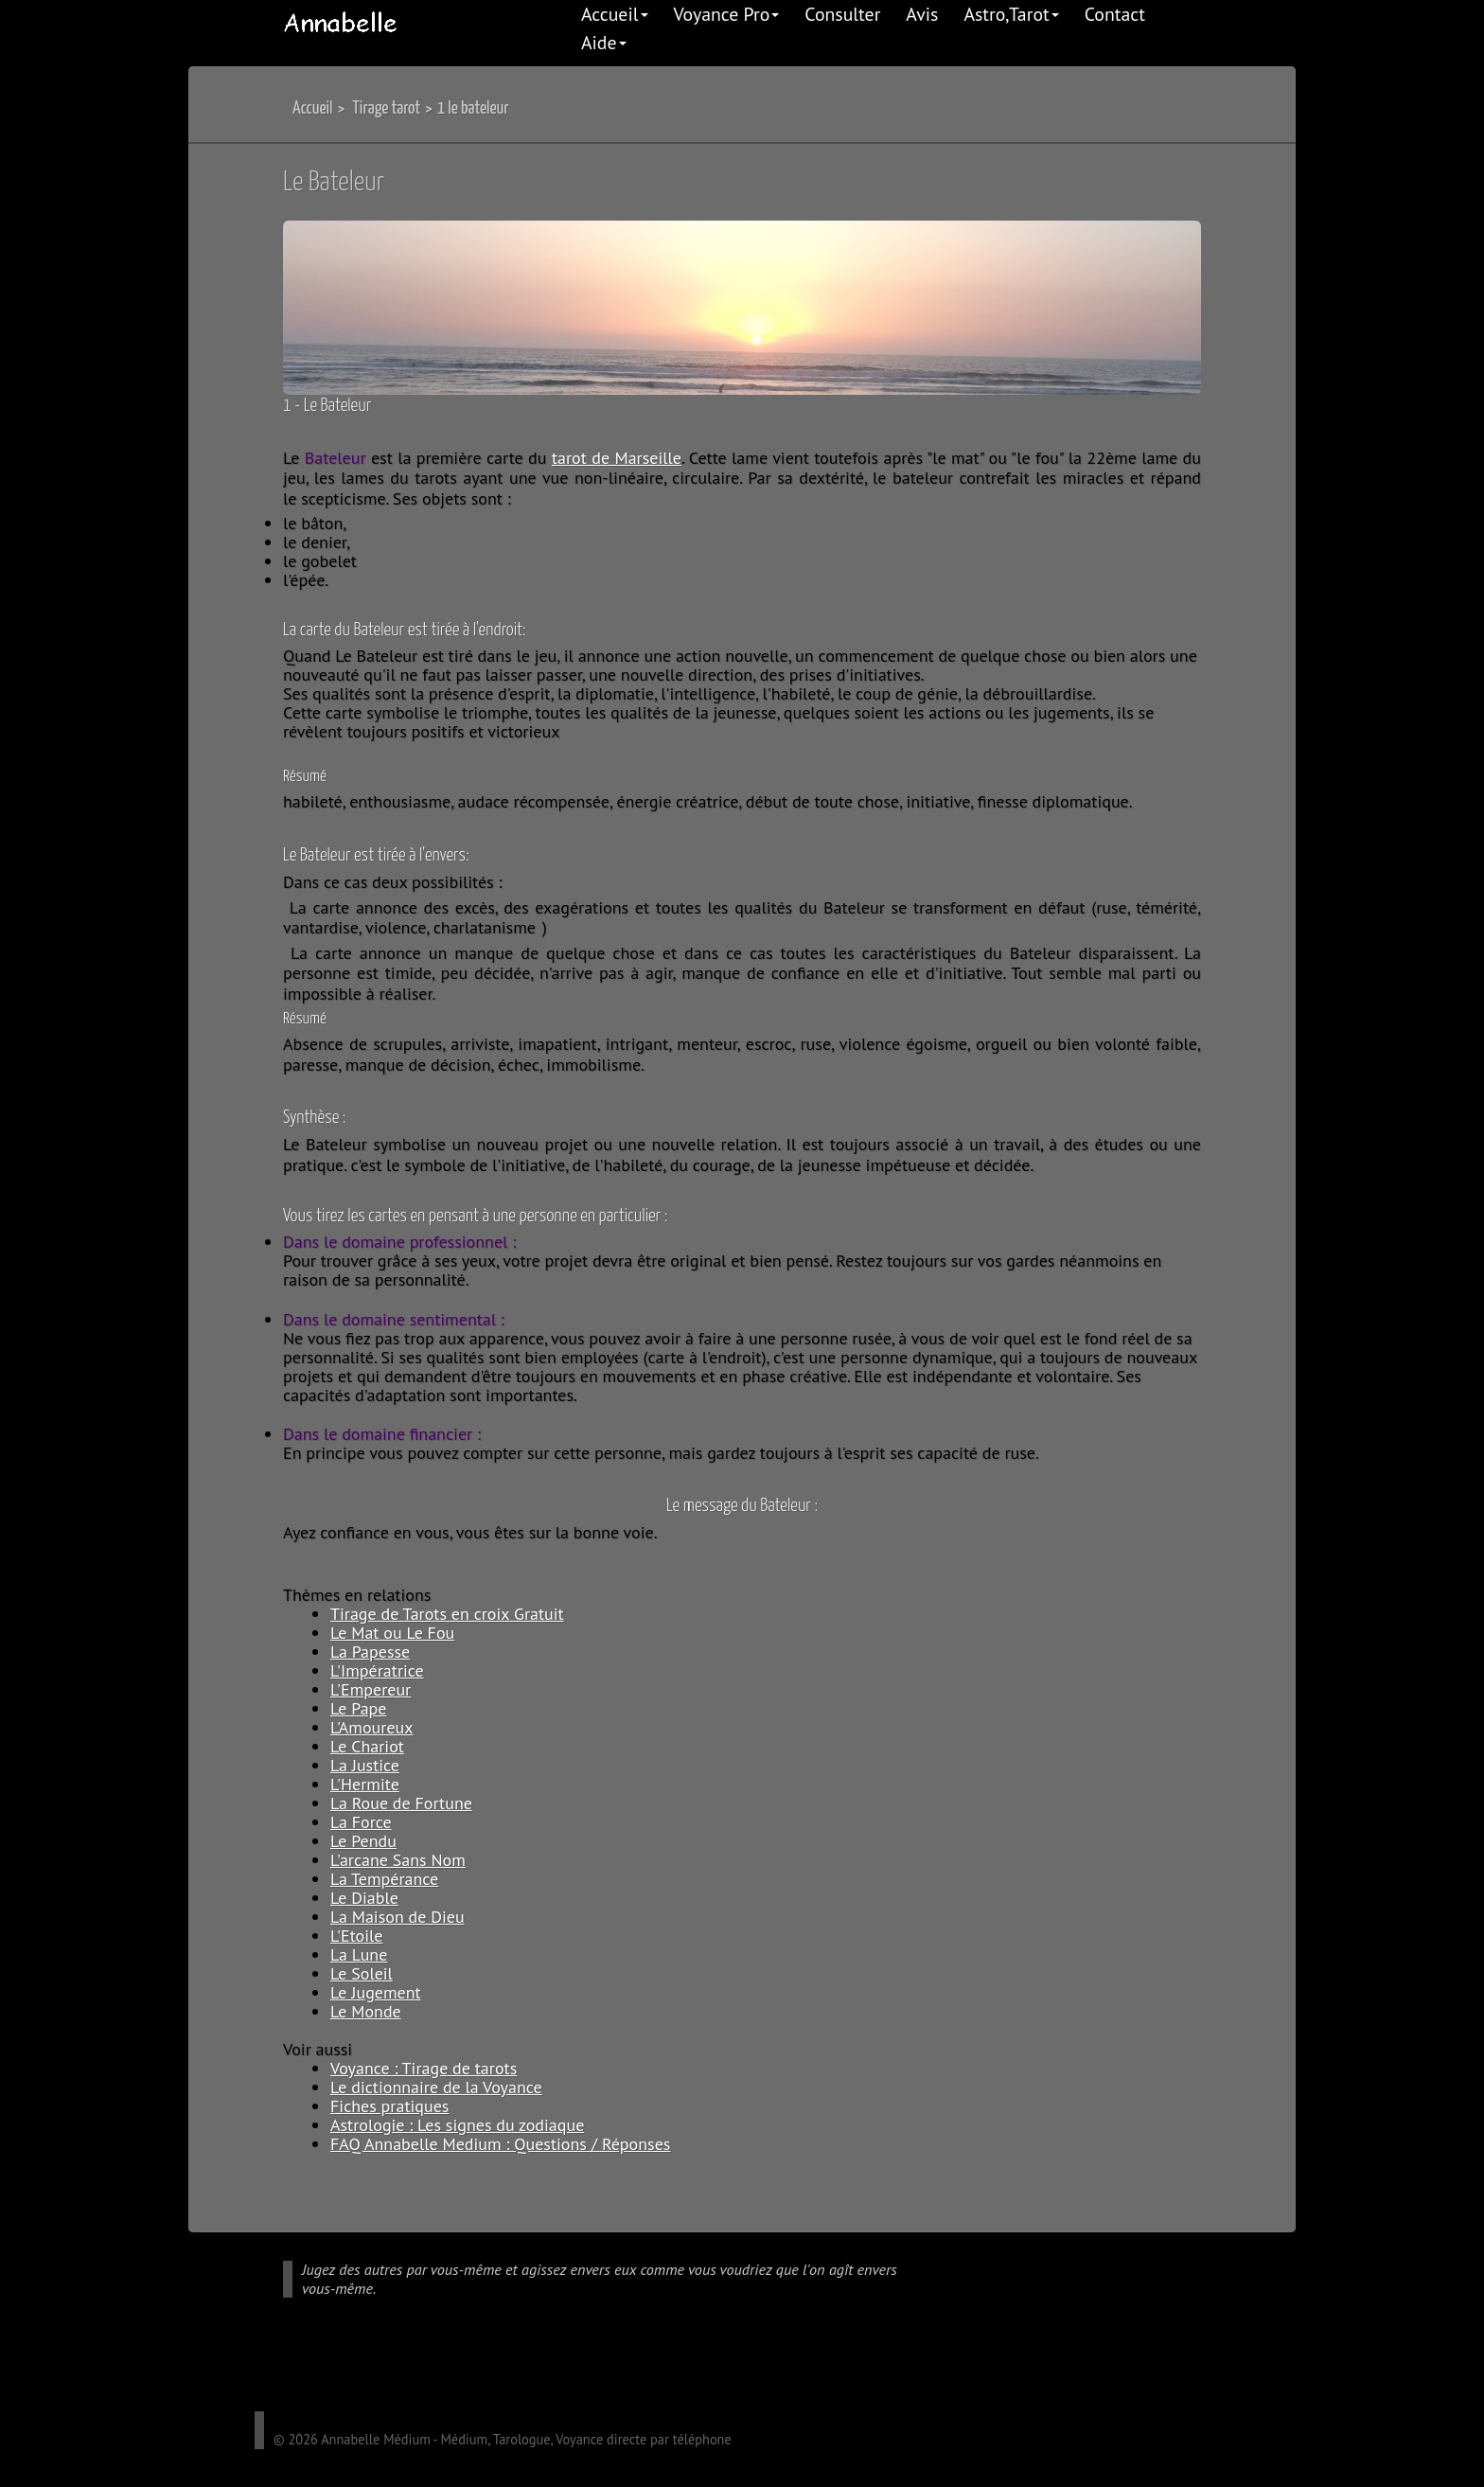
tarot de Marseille (616, 458)
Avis (922, 14)
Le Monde (365, 2011)
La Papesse (370, 1651)
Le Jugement (375, 1992)
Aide (604, 42)
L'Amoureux (372, 1727)
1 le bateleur (473, 108)
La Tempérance (384, 1879)
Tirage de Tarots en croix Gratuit (447, 1614)
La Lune (358, 1954)
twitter (320, 2365)
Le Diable (364, 1898)
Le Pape (358, 1708)
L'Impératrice (377, 1670)
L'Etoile (356, 1935)
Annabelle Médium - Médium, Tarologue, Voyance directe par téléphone (526, 2439)
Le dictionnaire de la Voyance (436, 2087)
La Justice (364, 1765)
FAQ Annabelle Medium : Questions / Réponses (500, 2144)
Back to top (1263, 2171)
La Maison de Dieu (397, 1916)
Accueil (614, 14)
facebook (293, 2365)
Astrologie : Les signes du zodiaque (457, 2125)
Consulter (842, 14)
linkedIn (348, 2365)
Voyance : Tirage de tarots (423, 2068)
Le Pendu (363, 1841)
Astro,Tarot (1010, 14)
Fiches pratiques (389, 2106)
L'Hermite (364, 1784)
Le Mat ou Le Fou (392, 1632)
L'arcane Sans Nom (398, 1860)
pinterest (375, 2365)
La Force (361, 1822)
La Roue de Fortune (401, 1803)
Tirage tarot (386, 108)
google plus (266, 2365)
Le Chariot (367, 1746)
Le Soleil (361, 1973)
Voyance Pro (727, 14)
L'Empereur (370, 1689)
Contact (1115, 14)
